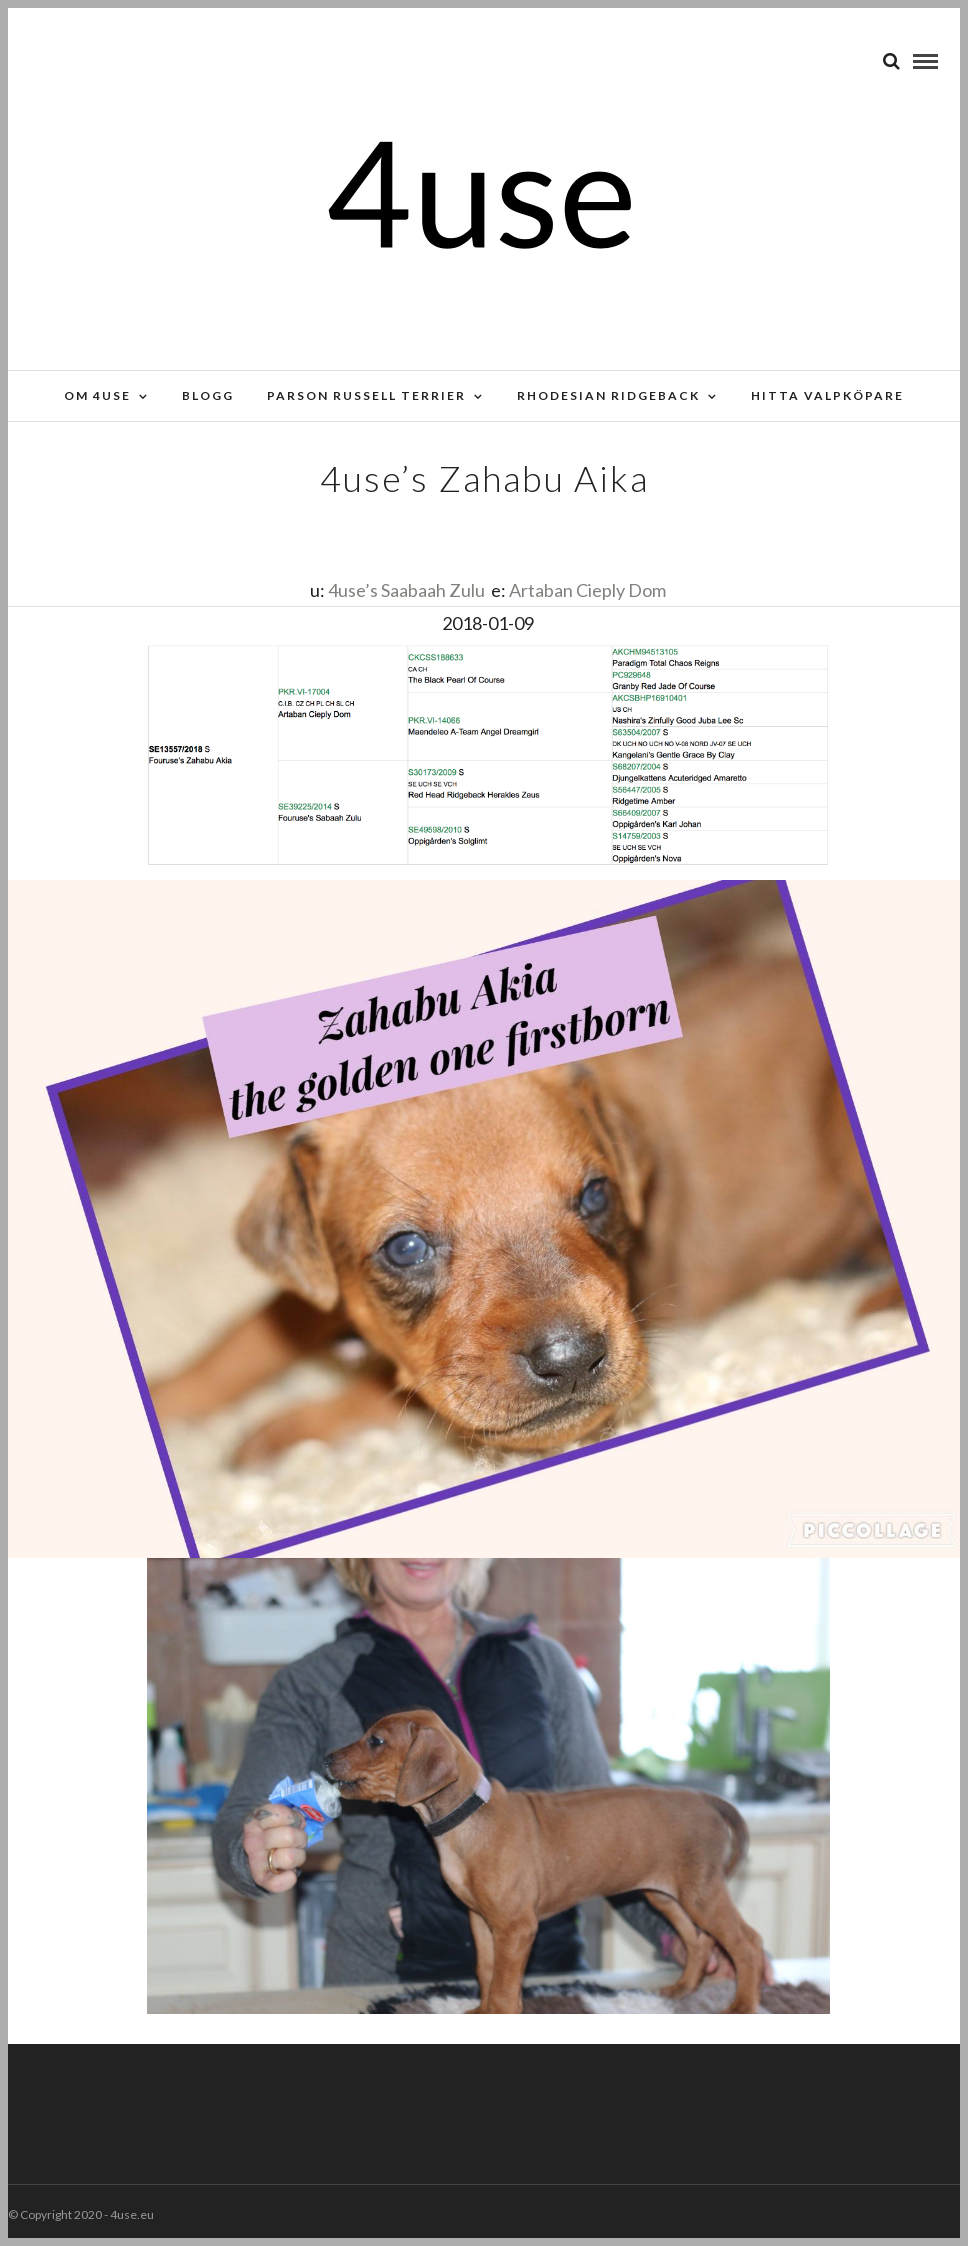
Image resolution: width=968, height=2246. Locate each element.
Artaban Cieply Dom (587, 590)
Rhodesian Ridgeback (608, 395)
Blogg (208, 395)
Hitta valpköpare (827, 395)
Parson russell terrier (366, 395)
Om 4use (97, 395)
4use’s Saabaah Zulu (406, 590)
